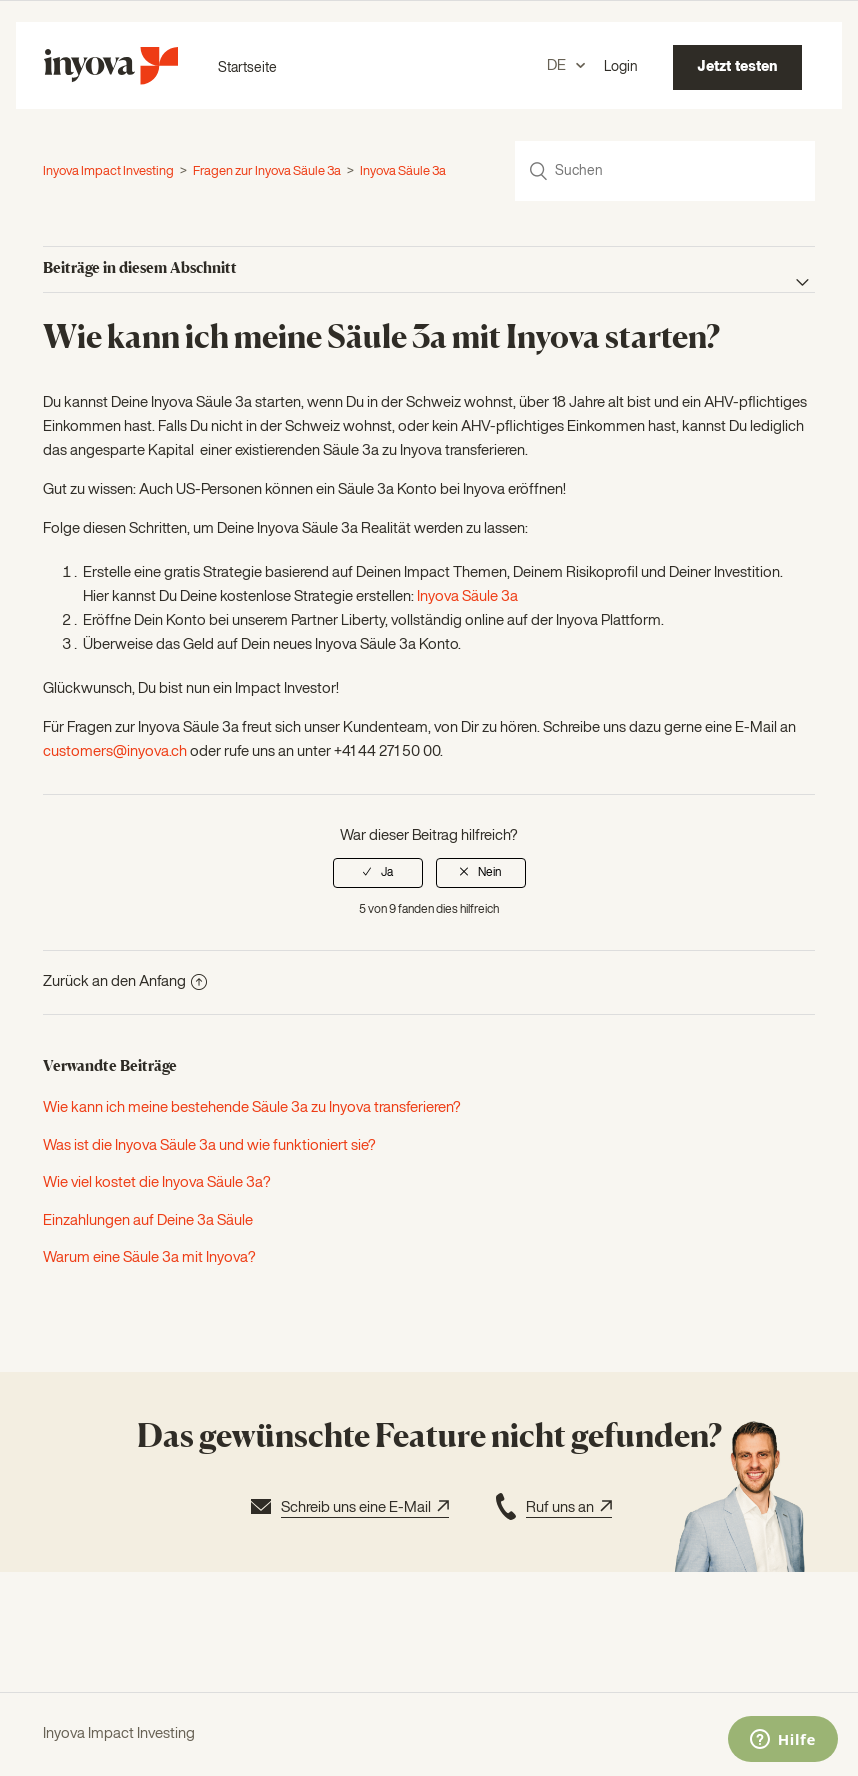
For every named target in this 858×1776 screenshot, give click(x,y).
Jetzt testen (737, 67)
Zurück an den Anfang (125, 981)
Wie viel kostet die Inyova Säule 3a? (157, 1182)
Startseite (247, 68)
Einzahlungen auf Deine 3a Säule (148, 1220)
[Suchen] (665, 171)
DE (558, 65)
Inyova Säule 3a (403, 171)
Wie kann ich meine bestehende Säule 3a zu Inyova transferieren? (252, 1107)
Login (621, 67)
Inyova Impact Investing (108, 171)
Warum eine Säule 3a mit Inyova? (149, 1257)
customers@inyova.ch (115, 751)
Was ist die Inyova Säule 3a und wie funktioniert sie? (209, 1145)
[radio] (378, 873)
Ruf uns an (551, 1509)
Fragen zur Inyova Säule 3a (267, 171)
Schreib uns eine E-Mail (347, 1509)
